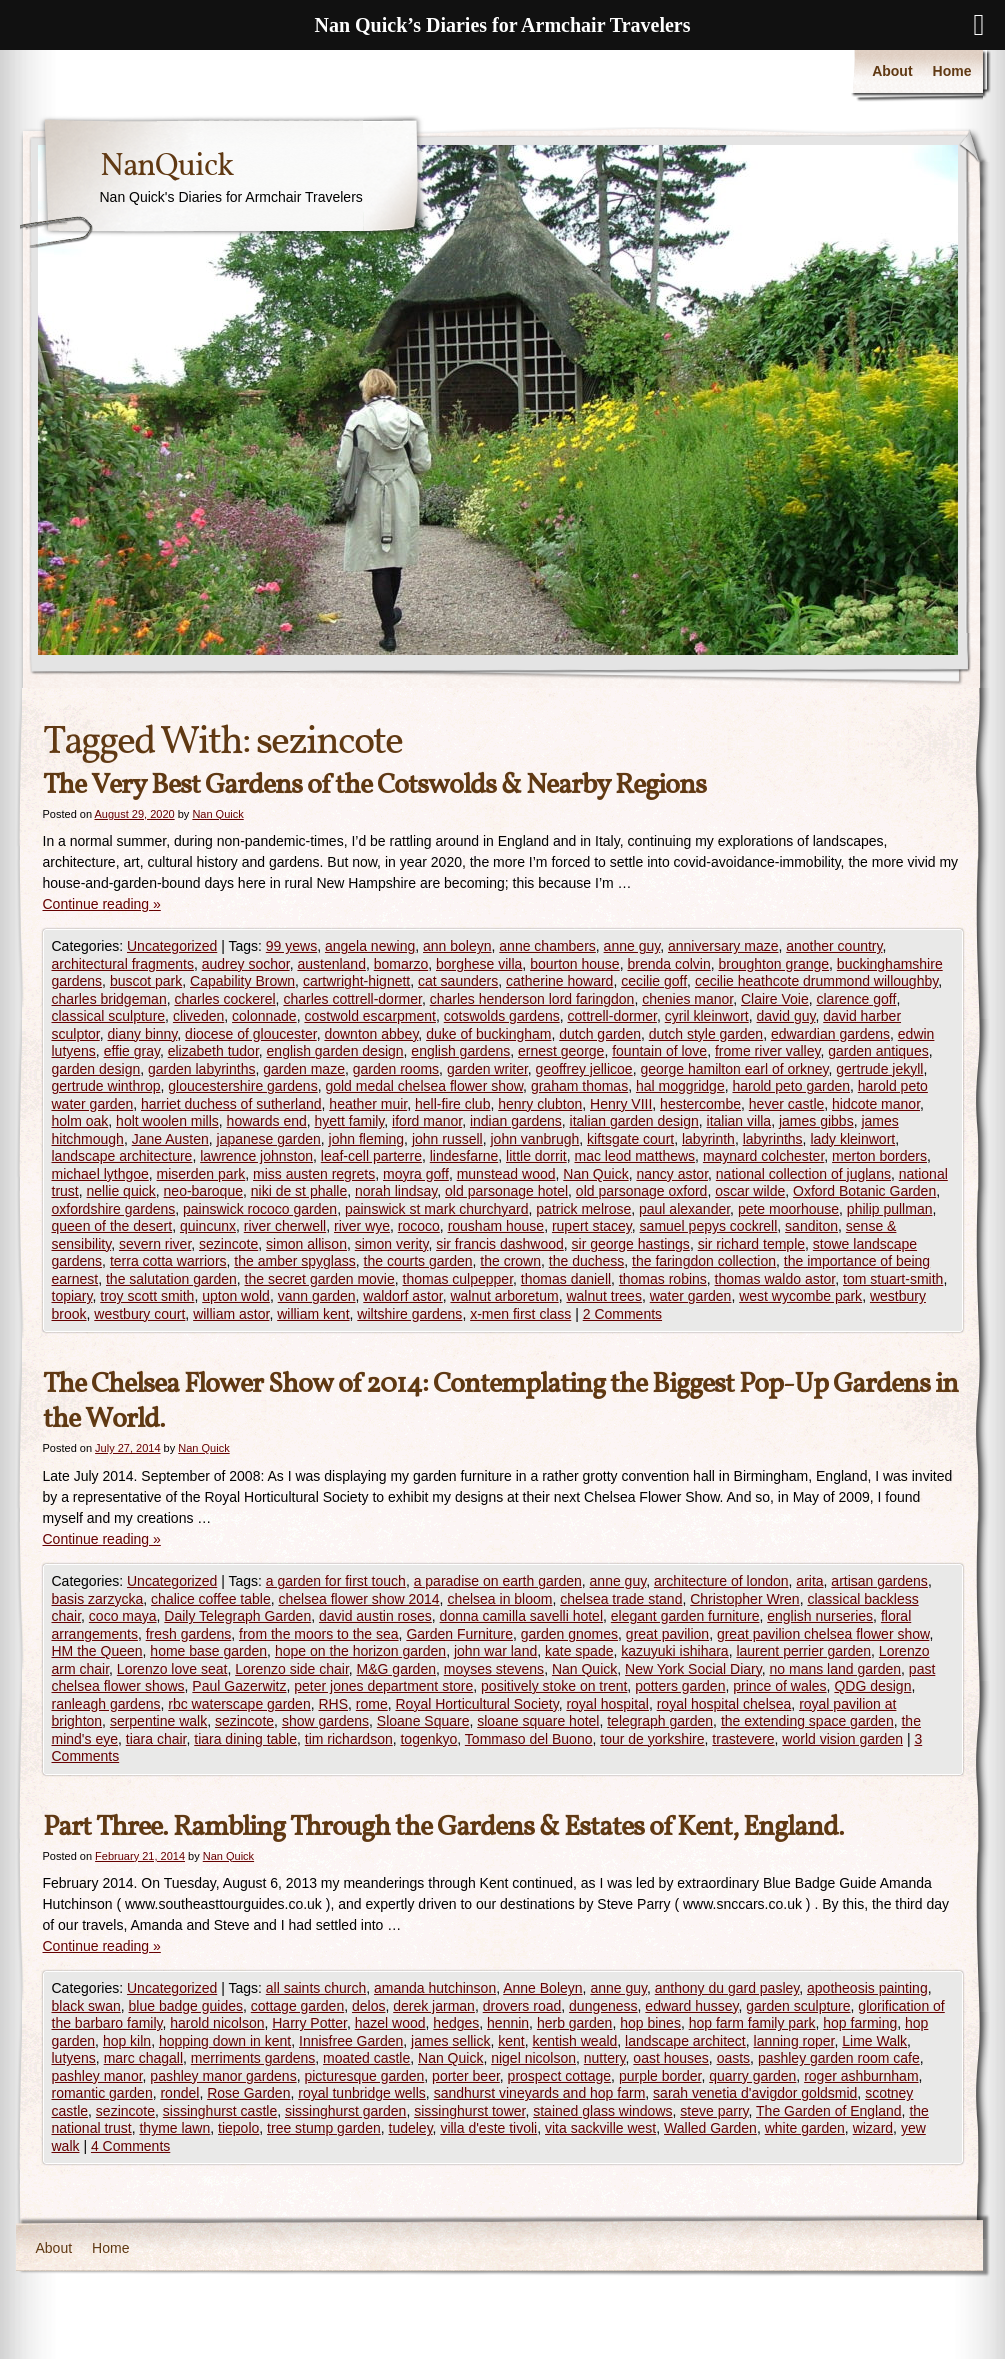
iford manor (427, 1121)
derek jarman (434, 2006)
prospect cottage (560, 2076)
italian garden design (634, 1121)
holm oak (80, 1121)
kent (511, 2041)
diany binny (143, 1034)
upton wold (236, 1296)
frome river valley (768, 1051)
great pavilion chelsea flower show (823, 1634)
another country (834, 946)
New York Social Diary (693, 1669)
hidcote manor (876, 1104)
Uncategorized (172, 946)
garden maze (304, 1069)
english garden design (335, 1051)
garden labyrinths (201, 1069)
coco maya (123, 1616)
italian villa (739, 1121)
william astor (231, 1314)
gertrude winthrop (106, 1086)
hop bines (650, 2023)
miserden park (201, 1174)
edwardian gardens (830, 1034)
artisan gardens (879, 1581)
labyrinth (708, 1139)
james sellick (450, 2041)
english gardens (460, 1051)
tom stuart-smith (893, 1279)
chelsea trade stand (621, 1599)
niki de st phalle (299, 1191)
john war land (495, 1651)
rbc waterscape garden (239, 1704)
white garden (805, 2128)
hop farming (860, 2023)
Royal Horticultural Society (477, 1704)
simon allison (306, 1244)
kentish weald (575, 2041)
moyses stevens (494, 1669)
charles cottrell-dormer (352, 999)
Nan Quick (217, 814)
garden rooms (396, 1069)
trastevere (743, 1739)
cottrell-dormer (611, 1016)
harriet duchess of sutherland (231, 1104)
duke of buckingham (488, 1034)
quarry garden (752, 2076)
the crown (510, 1261)
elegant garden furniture (685, 1616)
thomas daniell (566, 1279)
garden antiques (878, 1051)
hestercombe (700, 1104)
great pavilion (667, 1634)
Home (952, 71)
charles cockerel (224, 999)
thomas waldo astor (775, 1279)
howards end (267, 1121)
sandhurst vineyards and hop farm (540, 2093)
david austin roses (375, 1616)
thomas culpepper (458, 1279)
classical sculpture (109, 1016)
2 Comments (622, 1314)
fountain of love (659, 1051)
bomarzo (401, 964)
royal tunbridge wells (362, 2093)
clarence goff (856, 999)
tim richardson (349, 1739)
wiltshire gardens (409, 1314)
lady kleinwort (852, 1139)
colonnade (264, 1016)
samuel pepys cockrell (709, 1226)
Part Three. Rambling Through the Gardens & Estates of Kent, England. (443, 1827)
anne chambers (547, 946)
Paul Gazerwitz (239, 1686)
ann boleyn (457, 946)
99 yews (291, 946)
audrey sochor (246, 964)
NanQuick (166, 167)
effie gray (132, 1051)
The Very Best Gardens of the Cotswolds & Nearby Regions (374, 785)
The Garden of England (829, 2111)
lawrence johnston (256, 1156)
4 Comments (130, 2146)
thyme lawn (174, 2128)
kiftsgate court (630, 1139)
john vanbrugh (535, 1139)
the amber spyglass (294, 1261)
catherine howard (559, 981)
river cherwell (285, 1226)
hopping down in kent (225, 2041)
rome (372, 1704)
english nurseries (820, 1616)
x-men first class (520, 1314)
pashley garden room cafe (839, 2058)
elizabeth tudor (213, 1051)
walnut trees (603, 1296)
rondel (179, 2093)
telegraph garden (660, 1721)
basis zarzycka (98, 1599)
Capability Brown (242, 981)
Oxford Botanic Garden (864, 1191)
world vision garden (842, 1739)
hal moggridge (680, 1086)
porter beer (466, 2076)
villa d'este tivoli (488, 2128)
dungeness (603, 2006)
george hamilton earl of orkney (734, 1069)
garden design (96, 1069)
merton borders (879, 1156)
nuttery (605, 2058)
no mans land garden (836, 1669)
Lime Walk (874, 2041)
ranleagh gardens (106, 1704)
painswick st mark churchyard (437, 1209)
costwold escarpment (370, 1016)
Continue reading (102, 904)
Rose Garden (248, 2093)
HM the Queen (97, 1651)
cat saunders (458, 981)
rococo (419, 1226)
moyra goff (416, 1174)
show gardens (325, 1721)
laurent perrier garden (803, 1651)
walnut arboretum (504, 1296)
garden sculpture (798, 2006)
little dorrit (536, 1156)
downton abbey (371, 1034)
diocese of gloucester (251, 1034)
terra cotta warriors (168, 1261)
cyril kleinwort (707, 1016)
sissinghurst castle (220, 2111)
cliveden (198, 1016)
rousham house (496, 1226)
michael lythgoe (100, 1174)
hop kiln (127, 2041)
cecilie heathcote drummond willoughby (816, 981)
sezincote (228, 1244)
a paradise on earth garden (498, 1581)
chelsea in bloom (499, 1599)
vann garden (317, 1296)
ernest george (561, 1051)
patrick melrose (583, 1209)
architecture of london (721, 1581)
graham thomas (579, 1086)
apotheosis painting (867, 1988)
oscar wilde (750, 1191)
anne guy (632, 946)
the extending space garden (807, 1721)
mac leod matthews (634, 1156)
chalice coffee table (211, 1599)
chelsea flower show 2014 (358, 1599)
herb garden (575, 2023)
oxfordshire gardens (114, 1209)
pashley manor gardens (223, 2076)
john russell (447, 1139)
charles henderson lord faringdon (532, 999)
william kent (313, 1314)
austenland (331, 964)
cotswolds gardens (502, 1016)
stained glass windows (602, 2111)
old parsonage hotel (506, 1191)
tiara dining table (245, 1739)
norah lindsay (396, 1191)
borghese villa (479, 964)
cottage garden (297, 2006)
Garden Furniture (459, 1634)
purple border (660, 2076)
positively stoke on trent (554, 1686)
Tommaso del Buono (529, 1739)
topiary (72, 1296)
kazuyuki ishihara (674, 1651)
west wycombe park (800, 1296)
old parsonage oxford (642, 1191)
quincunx (208, 1226)
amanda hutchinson (435, 1988)
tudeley (411, 2128)
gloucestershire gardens (242, 1086)
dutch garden (600, 1034)
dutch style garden (706, 1034)
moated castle (366, 2058)
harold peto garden (791, 1086)
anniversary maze (723, 946)
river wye (362, 1226)
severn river (155, 1244)
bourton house (575, 964)
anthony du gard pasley (727, 1988)
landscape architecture (122, 1156)
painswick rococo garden (260, 1209)
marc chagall (143, 2058)
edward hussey (691, 2006)
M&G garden (396, 1669)
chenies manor (687, 999)
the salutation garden (171, 1279)
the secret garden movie (320, 1279)
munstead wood (506, 1174)
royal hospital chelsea (724, 1704)
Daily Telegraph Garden (237, 1616)
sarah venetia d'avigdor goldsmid (755, 2093)
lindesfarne (464, 1156)
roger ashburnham (861, 2076)
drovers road (522, 2006)
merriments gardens (253, 2058)
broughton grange (774, 964)
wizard (873, 2128)
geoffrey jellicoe (584, 1069)
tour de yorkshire (652, 1739)
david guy (786, 1016)
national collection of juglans (803, 1174)
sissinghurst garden (345, 2111)
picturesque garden (364, 2076)
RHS (333, 1704)
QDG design (872, 1686)
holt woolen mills (167, 1121)
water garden (691, 1296)
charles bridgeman (109, 999)
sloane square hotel (538, 1721)
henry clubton (540, 1104)
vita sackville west (600, 2128)
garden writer (487, 1069)
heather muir (368, 1104)
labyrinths (773, 1139)
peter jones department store (383, 1686)
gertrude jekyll (879, 1069)
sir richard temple (751, 1244)
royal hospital (607, 1704)
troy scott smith (147, 1296)
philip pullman (890, 1209)
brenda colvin (668, 964)
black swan (86, 2006)
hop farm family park (752, 2023)
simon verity (392, 1244)
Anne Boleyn (542, 1988)
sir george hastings (631, 1244)
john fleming (367, 1139)
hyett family (350, 1121)
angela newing (370, 946)
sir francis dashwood (500, 1244)
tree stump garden (324, 2128)
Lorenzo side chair (292, 1669)
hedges (456, 2023)
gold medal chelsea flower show (424, 1086)
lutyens (74, 2058)
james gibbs (816, 1121)
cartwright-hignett (356, 981)
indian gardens (516, 1121)
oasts (733, 2058)
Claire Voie (775, 999)
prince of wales (779, 1686)
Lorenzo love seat (172, 1669)
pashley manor (97, 2076)
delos (368, 2006)
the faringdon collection (704, 1261)
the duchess (587, 1261)
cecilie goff (654, 981)
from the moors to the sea (319, 1634)
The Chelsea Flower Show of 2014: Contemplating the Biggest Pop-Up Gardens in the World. (500, 1402)
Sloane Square (423, 1721)
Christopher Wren (744, 1599)
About (892, 71)
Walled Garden (710, 2128)
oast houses (671, 2058)
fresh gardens (189, 1634)
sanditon (811, 1226)
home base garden (208, 1651)
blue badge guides (186, 2006)
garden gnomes (569, 1634)
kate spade (579, 1651)
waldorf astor (402, 1296)
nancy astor (672, 1174)
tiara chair (156, 1739)
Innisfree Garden (351, 2041)
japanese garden (269, 1139)
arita (809, 1581)
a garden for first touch (336, 1581)
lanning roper (794, 2041)
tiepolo (238, 2128)
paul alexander (684, 1209)
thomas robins (663, 1279)
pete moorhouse (788, 1209)
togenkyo (428, 1739)
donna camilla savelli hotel (521, 1616)
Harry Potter (309, 2023)
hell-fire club (452, 1104)
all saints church (316, 1988)
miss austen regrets (314, 1174)
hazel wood (390, 2023)
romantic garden (102, 2093)
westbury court (139, 1314)
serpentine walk (158, 1721)
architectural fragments (123, 964)
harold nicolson (217, 2023)
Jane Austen (170, 1139)
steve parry (714, 2111)
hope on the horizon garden (360, 1651)
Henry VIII (621, 1104)
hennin (508, 2023)
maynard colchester (763, 1156)
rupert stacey (592, 1226)
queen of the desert (112, 1226)
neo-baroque (203, 1191)
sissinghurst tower (469, 2111)
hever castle (786, 1104)
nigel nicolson (533, 2058)
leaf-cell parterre (371, 1156)
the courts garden (418, 1261)
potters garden (680, 1686)
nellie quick (121, 1191)
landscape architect (685, 2041)
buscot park (146, 981)
